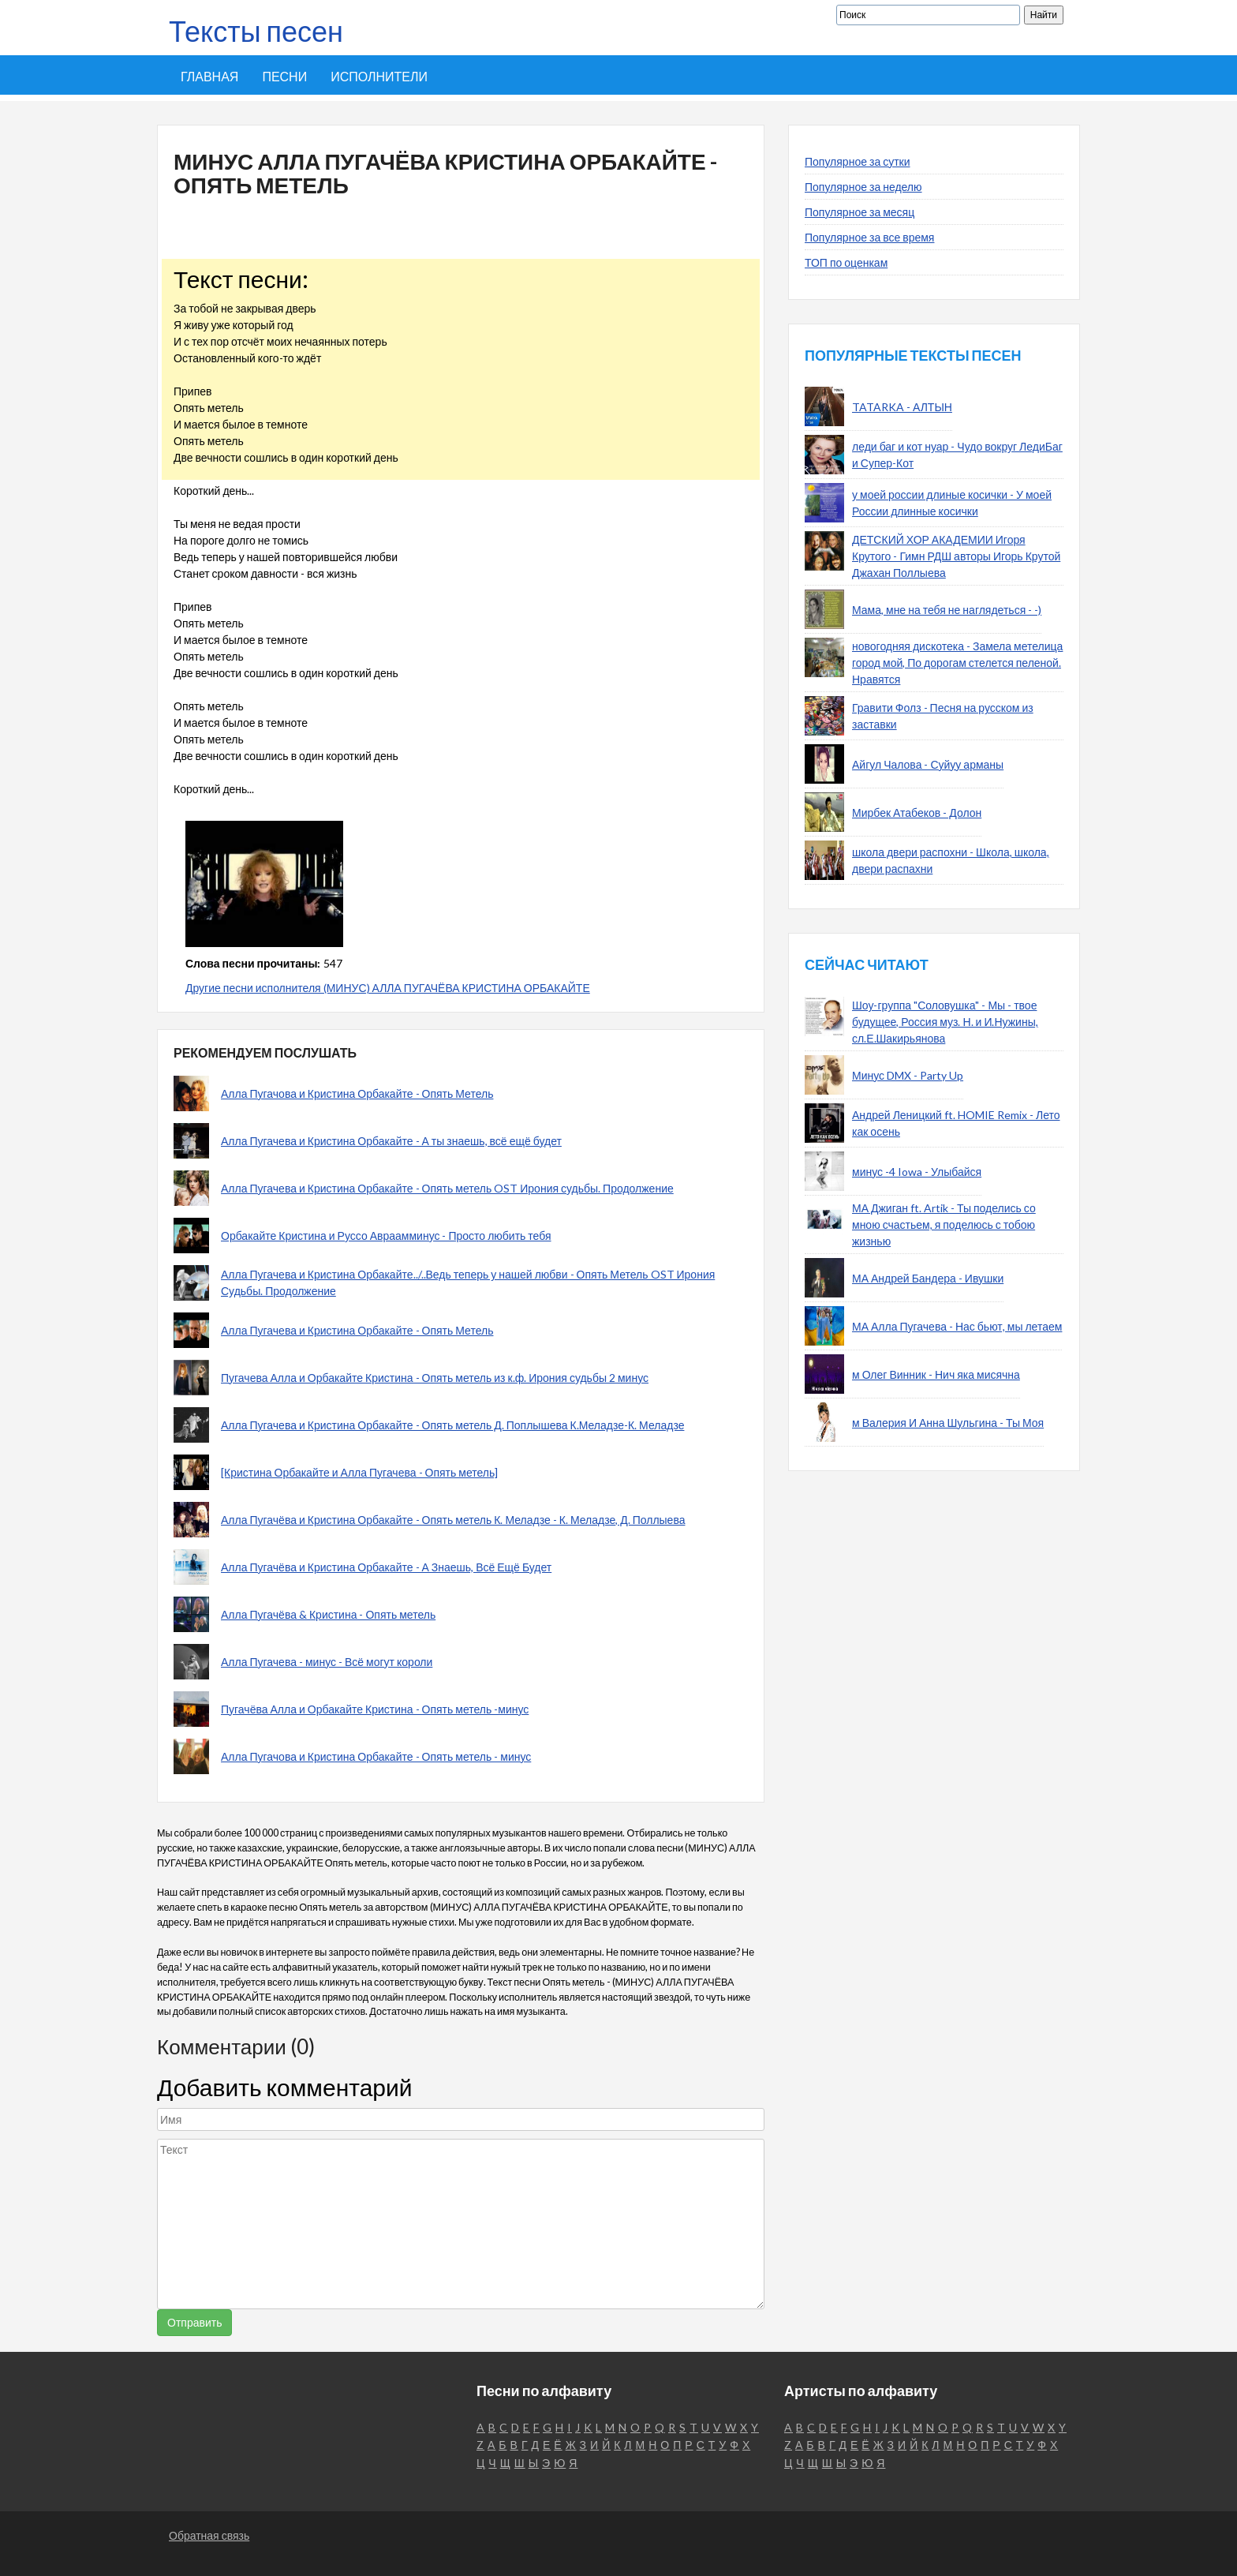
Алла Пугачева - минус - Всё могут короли (326, 1661)
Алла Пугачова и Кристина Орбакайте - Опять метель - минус (376, 1756)
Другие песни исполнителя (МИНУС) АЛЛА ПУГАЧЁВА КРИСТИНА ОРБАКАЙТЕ (387, 987)
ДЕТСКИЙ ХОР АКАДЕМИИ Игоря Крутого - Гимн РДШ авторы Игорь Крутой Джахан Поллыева (956, 556)
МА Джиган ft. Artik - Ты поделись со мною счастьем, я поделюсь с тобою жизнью (944, 1224)
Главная (209, 76)
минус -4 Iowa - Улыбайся (916, 1171)
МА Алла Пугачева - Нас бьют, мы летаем (957, 1326)
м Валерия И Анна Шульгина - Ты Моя (948, 1422)
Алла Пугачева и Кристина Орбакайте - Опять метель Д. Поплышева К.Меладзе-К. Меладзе (452, 1425)
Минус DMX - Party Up (907, 1075)
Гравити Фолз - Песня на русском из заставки (942, 716)
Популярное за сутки (857, 161)
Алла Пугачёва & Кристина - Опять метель (328, 1614)
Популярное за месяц (859, 212)
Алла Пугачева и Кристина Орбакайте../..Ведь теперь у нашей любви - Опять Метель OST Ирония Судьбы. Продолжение (468, 1282)
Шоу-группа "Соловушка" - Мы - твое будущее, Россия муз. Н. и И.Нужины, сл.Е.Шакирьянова (945, 1021)
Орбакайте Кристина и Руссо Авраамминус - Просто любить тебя (386, 1235)
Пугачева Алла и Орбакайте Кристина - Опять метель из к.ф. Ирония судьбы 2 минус (434, 1377)
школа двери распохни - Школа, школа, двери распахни (950, 860)
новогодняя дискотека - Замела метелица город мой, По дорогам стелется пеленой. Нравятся (957, 662)
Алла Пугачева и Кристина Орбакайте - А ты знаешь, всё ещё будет (391, 1141)
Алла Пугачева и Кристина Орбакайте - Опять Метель (357, 1330)
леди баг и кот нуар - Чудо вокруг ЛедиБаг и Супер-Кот (957, 455)
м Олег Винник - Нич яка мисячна (936, 1374)
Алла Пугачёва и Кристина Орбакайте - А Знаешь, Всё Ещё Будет (386, 1567)
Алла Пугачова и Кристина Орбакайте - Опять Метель (357, 1093)
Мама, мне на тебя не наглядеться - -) (946, 609)
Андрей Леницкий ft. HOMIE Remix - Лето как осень (956, 1123)
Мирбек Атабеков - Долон (916, 812)
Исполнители (379, 76)
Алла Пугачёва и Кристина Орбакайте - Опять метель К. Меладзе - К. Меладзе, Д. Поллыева (453, 1519)
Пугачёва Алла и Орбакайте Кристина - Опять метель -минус (375, 1709)
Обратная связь (209, 2535)
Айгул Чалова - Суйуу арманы (927, 764)
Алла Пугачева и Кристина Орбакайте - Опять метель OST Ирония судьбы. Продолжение (447, 1188)
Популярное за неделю (863, 186)
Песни (284, 76)
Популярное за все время (869, 237)
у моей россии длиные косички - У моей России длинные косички (952, 503)
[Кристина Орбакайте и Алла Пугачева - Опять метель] (359, 1472)
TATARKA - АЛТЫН (902, 407)
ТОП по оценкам (846, 262)
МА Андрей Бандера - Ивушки (927, 1278)
